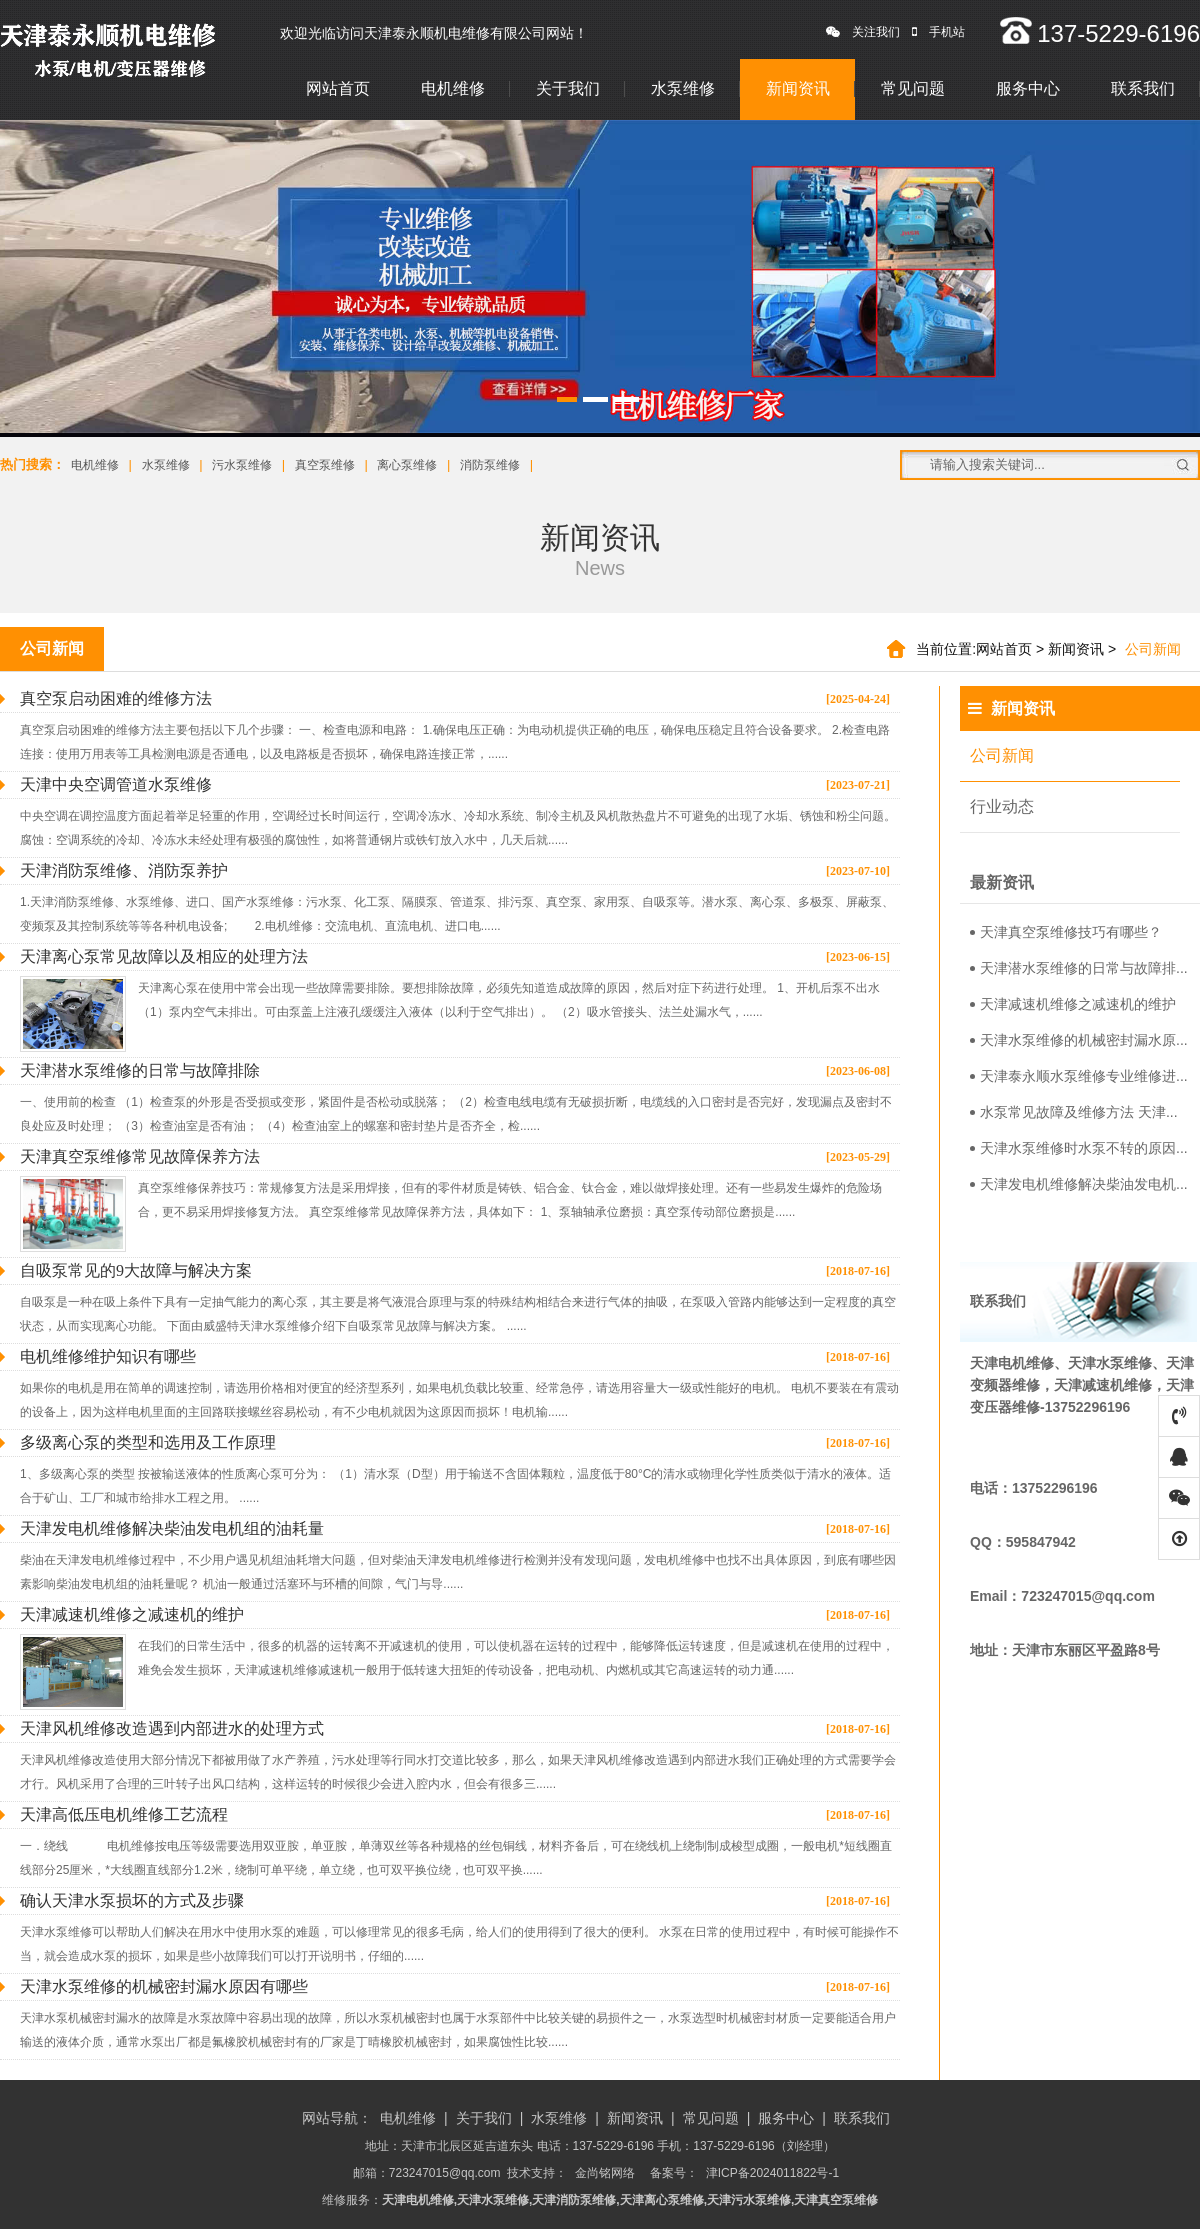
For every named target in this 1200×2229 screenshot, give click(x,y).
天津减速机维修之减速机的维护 (1073, 1004)
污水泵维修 (242, 465)
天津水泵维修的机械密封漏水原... (1079, 1040)
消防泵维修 (490, 465)
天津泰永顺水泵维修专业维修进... (1079, 1076)
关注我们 (863, 32)
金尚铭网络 (605, 2173)
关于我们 (568, 88)
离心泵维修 (407, 465)
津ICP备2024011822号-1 (772, 2173)
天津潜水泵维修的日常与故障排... (1079, 968)
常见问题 (913, 88)
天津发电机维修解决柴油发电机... (1079, 1184)
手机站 (938, 32)
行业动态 (1002, 806)
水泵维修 (683, 88)
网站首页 (338, 88)
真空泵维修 (325, 465)
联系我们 (1143, 88)
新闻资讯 (798, 88)
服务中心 (1028, 88)
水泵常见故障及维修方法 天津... (1074, 1112)
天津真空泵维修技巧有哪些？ (1066, 932)
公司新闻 (1002, 755)
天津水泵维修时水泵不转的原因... (1079, 1148)
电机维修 (453, 88)
